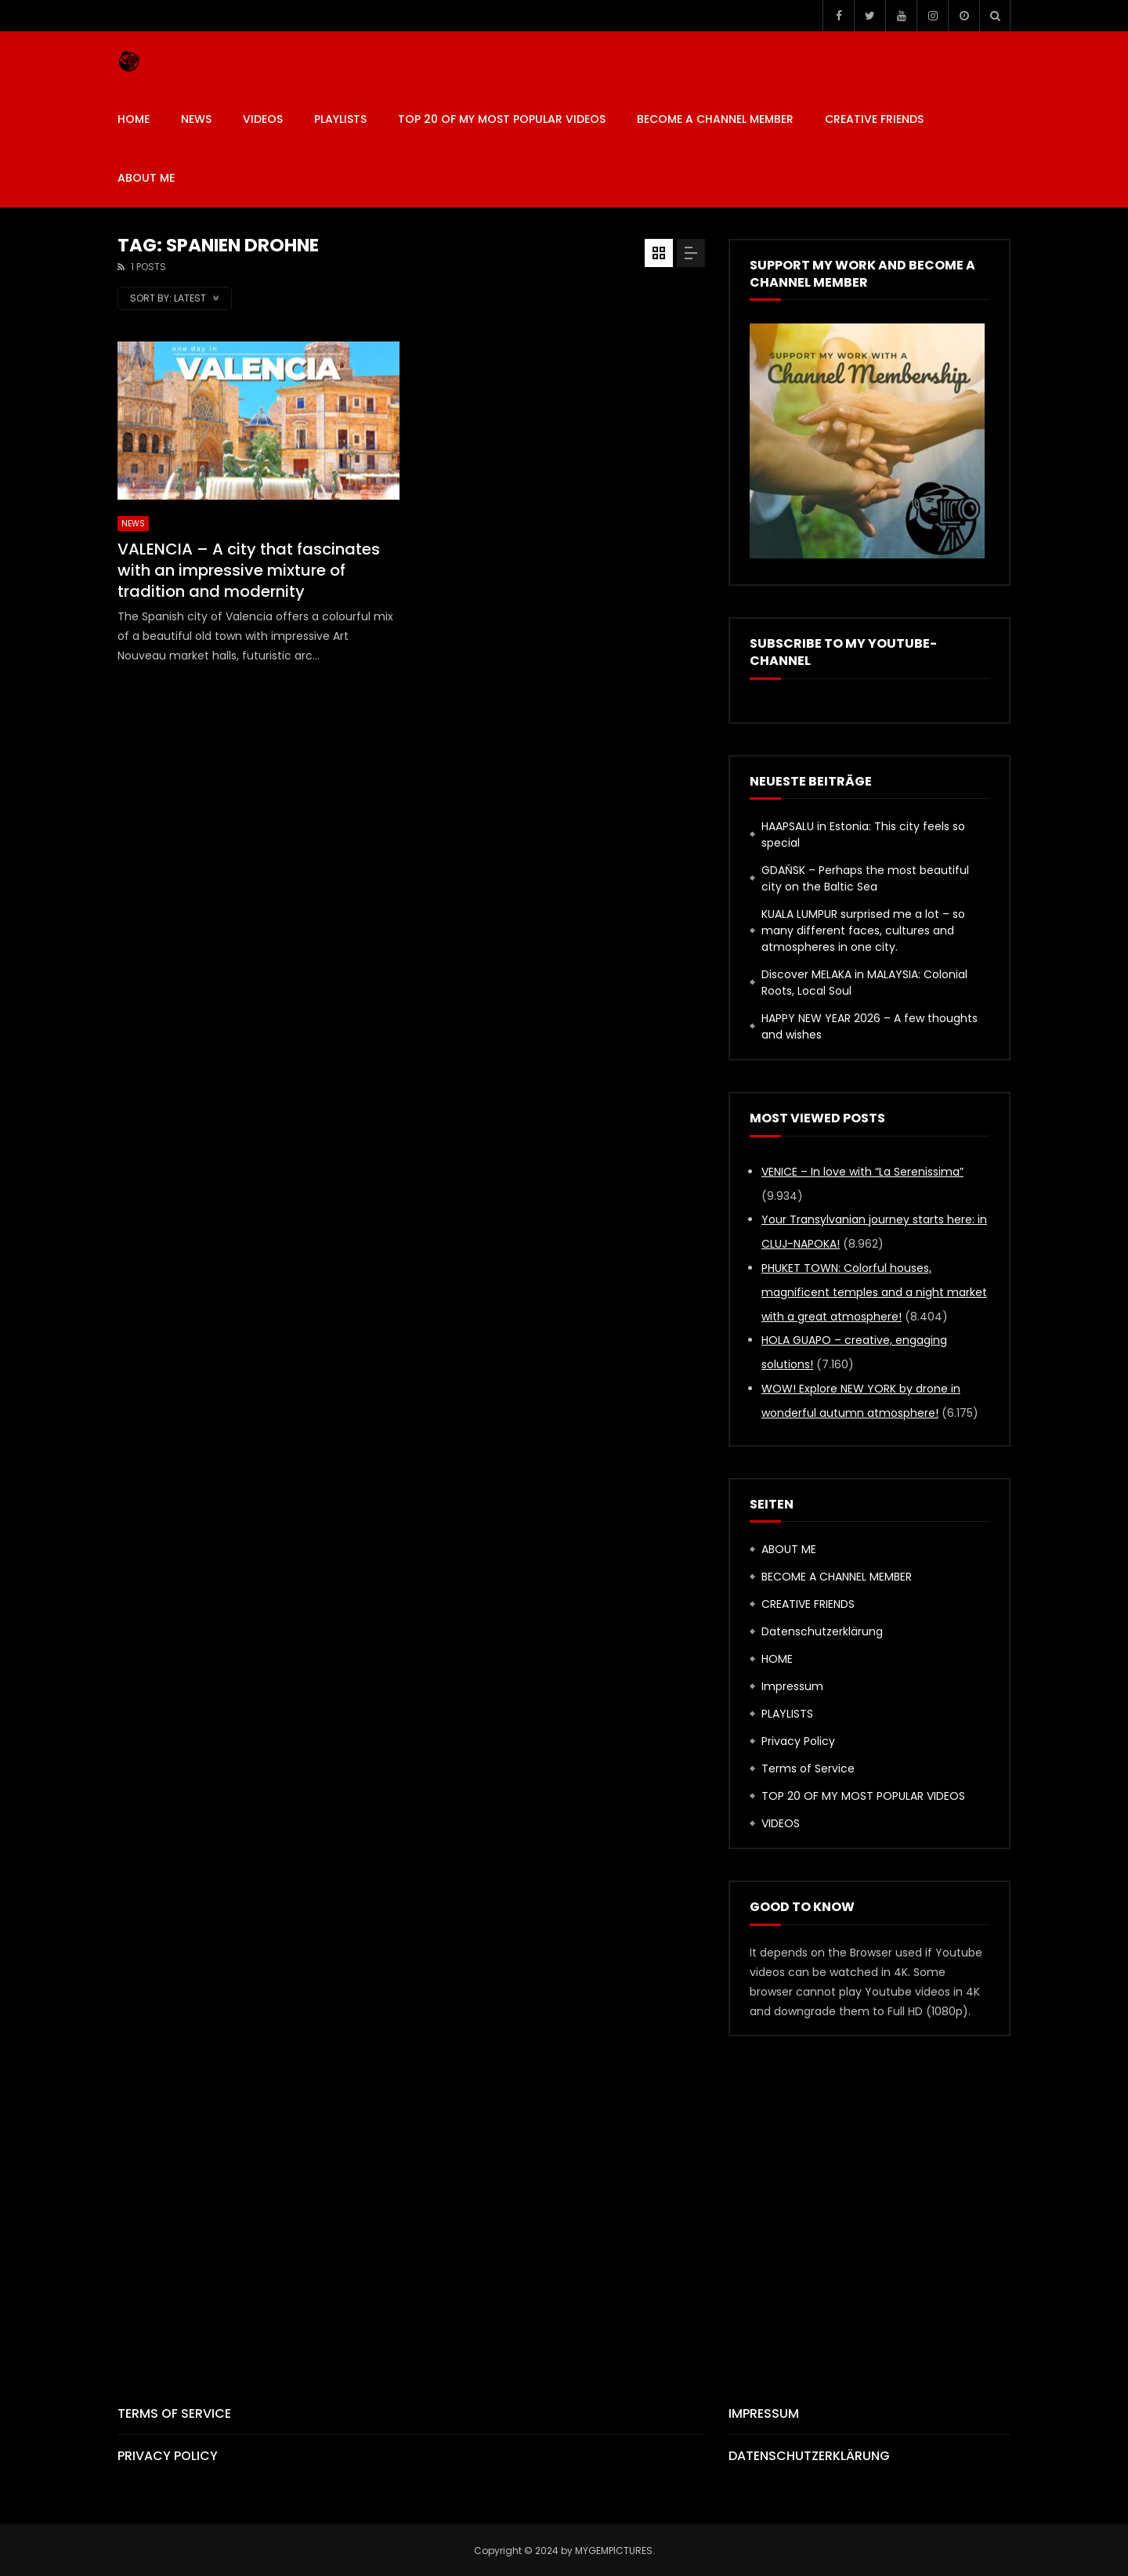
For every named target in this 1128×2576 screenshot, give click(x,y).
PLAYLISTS (340, 119)
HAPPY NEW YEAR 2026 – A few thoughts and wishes (869, 1026)
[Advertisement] (564, 2193)
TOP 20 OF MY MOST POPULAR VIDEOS (502, 119)
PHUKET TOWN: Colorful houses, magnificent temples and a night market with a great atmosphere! (874, 1292)
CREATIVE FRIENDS (874, 119)
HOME (134, 119)
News (196, 119)
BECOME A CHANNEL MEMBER (715, 119)
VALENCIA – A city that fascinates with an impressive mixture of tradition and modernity (249, 570)
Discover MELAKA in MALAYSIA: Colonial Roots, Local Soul (864, 982)
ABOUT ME (146, 178)
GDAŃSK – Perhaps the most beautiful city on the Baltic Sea (865, 878)
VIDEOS (263, 119)
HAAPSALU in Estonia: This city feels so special (863, 834)
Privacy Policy (798, 1741)
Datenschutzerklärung (822, 1631)
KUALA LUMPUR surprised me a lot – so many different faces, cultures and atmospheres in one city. (863, 930)
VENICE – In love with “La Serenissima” (862, 1172)
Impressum (792, 1686)
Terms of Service (808, 1768)
